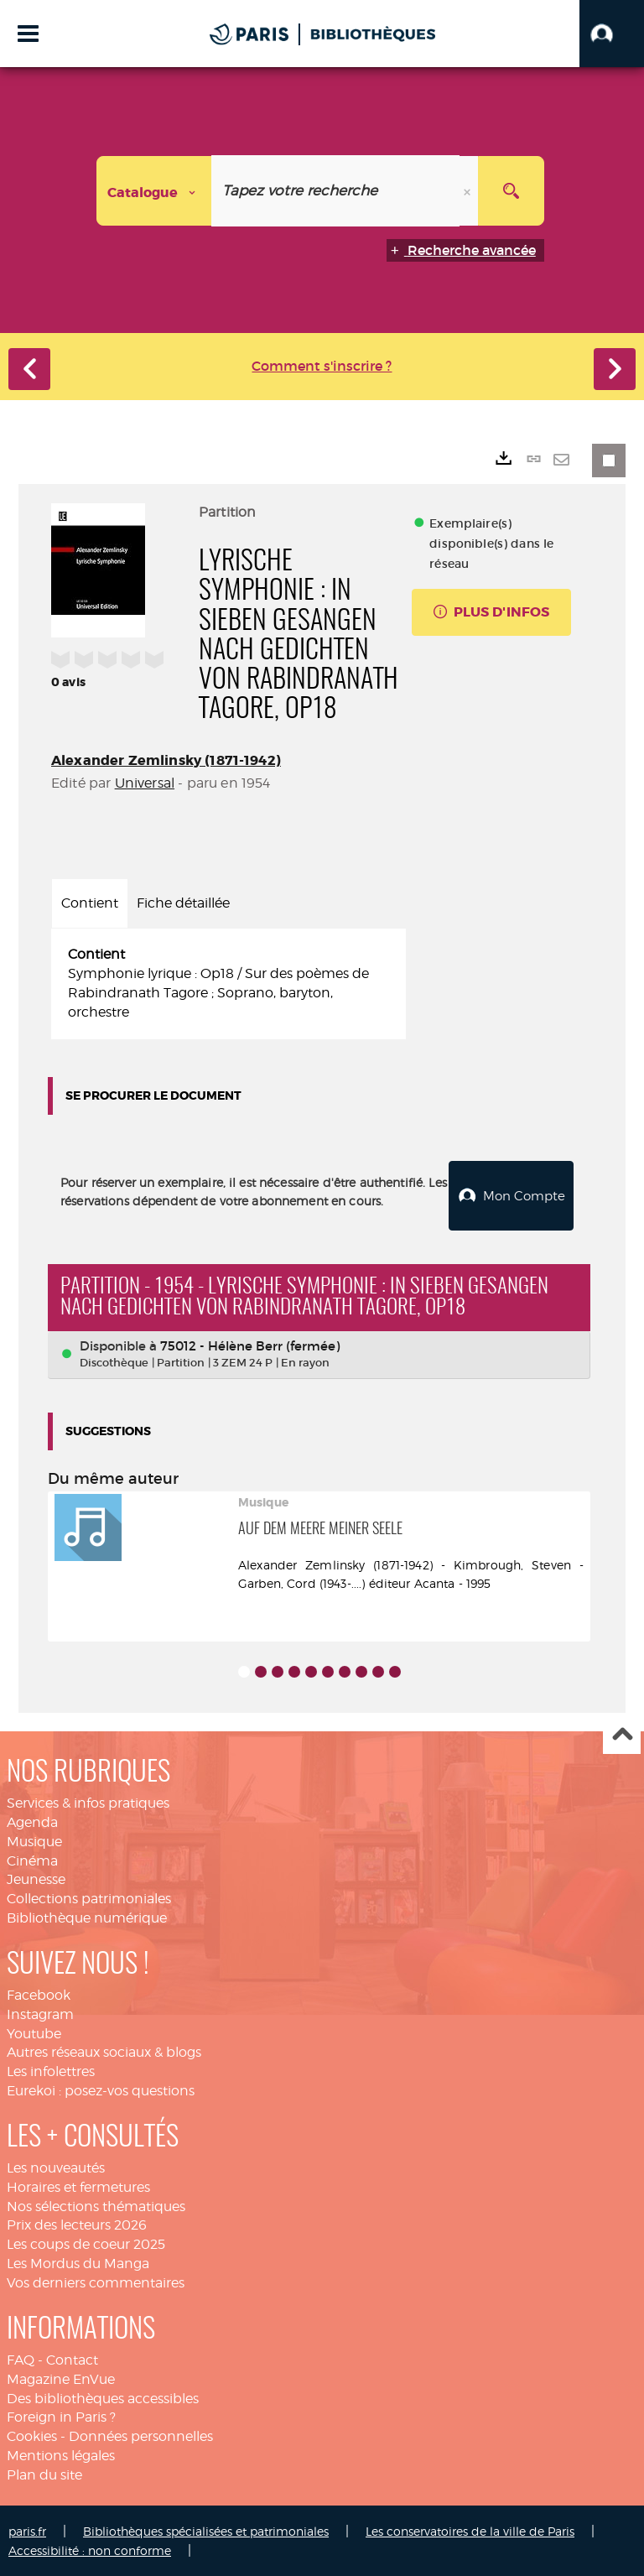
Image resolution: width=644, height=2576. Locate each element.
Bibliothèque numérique (87, 1917)
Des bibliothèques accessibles (103, 2398)
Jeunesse (36, 1878)
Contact (72, 2359)
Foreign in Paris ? (61, 2416)
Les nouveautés (56, 2167)
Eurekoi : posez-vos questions (101, 2090)
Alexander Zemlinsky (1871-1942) (166, 760)
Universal (144, 783)
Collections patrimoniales (89, 1898)
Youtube (34, 2033)
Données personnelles (141, 2435)
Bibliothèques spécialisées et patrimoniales (206, 2530)
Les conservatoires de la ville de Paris (470, 2530)
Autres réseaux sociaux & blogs (104, 2051)
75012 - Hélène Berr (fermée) (250, 1345)
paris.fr (27, 2530)
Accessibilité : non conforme (89, 2549)
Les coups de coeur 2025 (86, 2243)
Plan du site (44, 2474)
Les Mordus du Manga (78, 2263)
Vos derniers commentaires (95, 2282)
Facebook (38, 1994)
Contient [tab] (89, 903)
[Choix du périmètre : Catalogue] (154, 190)
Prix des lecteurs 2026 (77, 2224)
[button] (611, 33)
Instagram (40, 2014)
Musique (34, 1841)
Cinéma (32, 1859)
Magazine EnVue (61, 2378)
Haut (622, 1735)
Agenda (32, 1821)
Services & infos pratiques (88, 1802)
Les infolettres (51, 2071)
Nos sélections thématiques (96, 2206)
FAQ (20, 2359)
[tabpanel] (228, 983)
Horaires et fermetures (78, 2186)
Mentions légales (61, 2455)
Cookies (32, 2435)
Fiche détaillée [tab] (183, 903)
